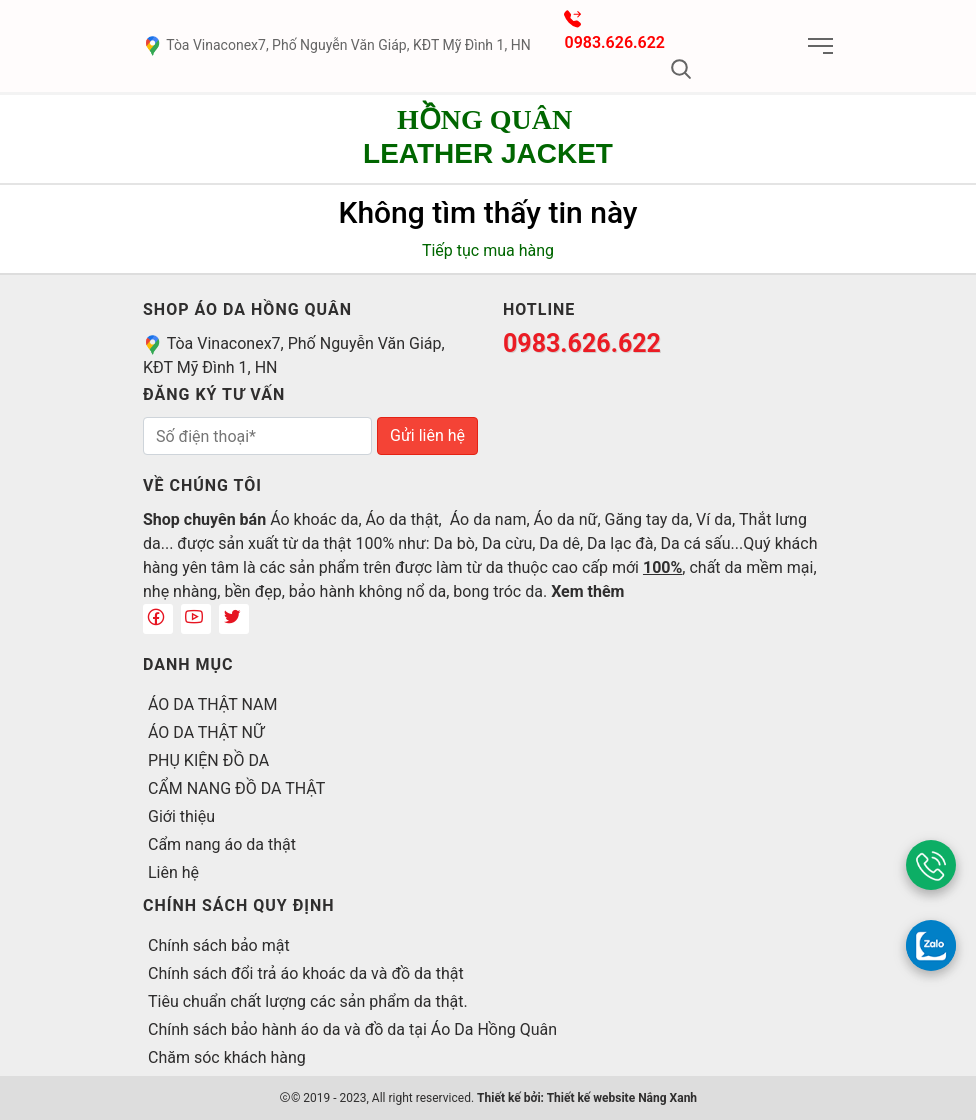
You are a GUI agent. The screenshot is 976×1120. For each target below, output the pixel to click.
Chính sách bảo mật (219, 945)
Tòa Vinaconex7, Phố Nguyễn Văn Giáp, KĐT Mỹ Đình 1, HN (337, 45)
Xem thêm (587, 591)
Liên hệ (173, 872)
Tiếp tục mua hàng (488, 250)
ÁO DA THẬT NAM (212, 704)
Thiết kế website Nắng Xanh (622, 1098)
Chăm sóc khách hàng (227, 1057)
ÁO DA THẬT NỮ (206, 732)
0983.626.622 (614, 42)
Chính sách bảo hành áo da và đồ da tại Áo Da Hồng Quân (352, 1029)
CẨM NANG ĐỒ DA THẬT (236, 788)
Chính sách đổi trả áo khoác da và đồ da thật (306, 973)
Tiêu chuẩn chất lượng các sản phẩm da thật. (308, 1001)
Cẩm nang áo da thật (222, 844)
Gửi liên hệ (427, 435)
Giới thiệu (181, 816)
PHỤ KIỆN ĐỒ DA (208, 760)
